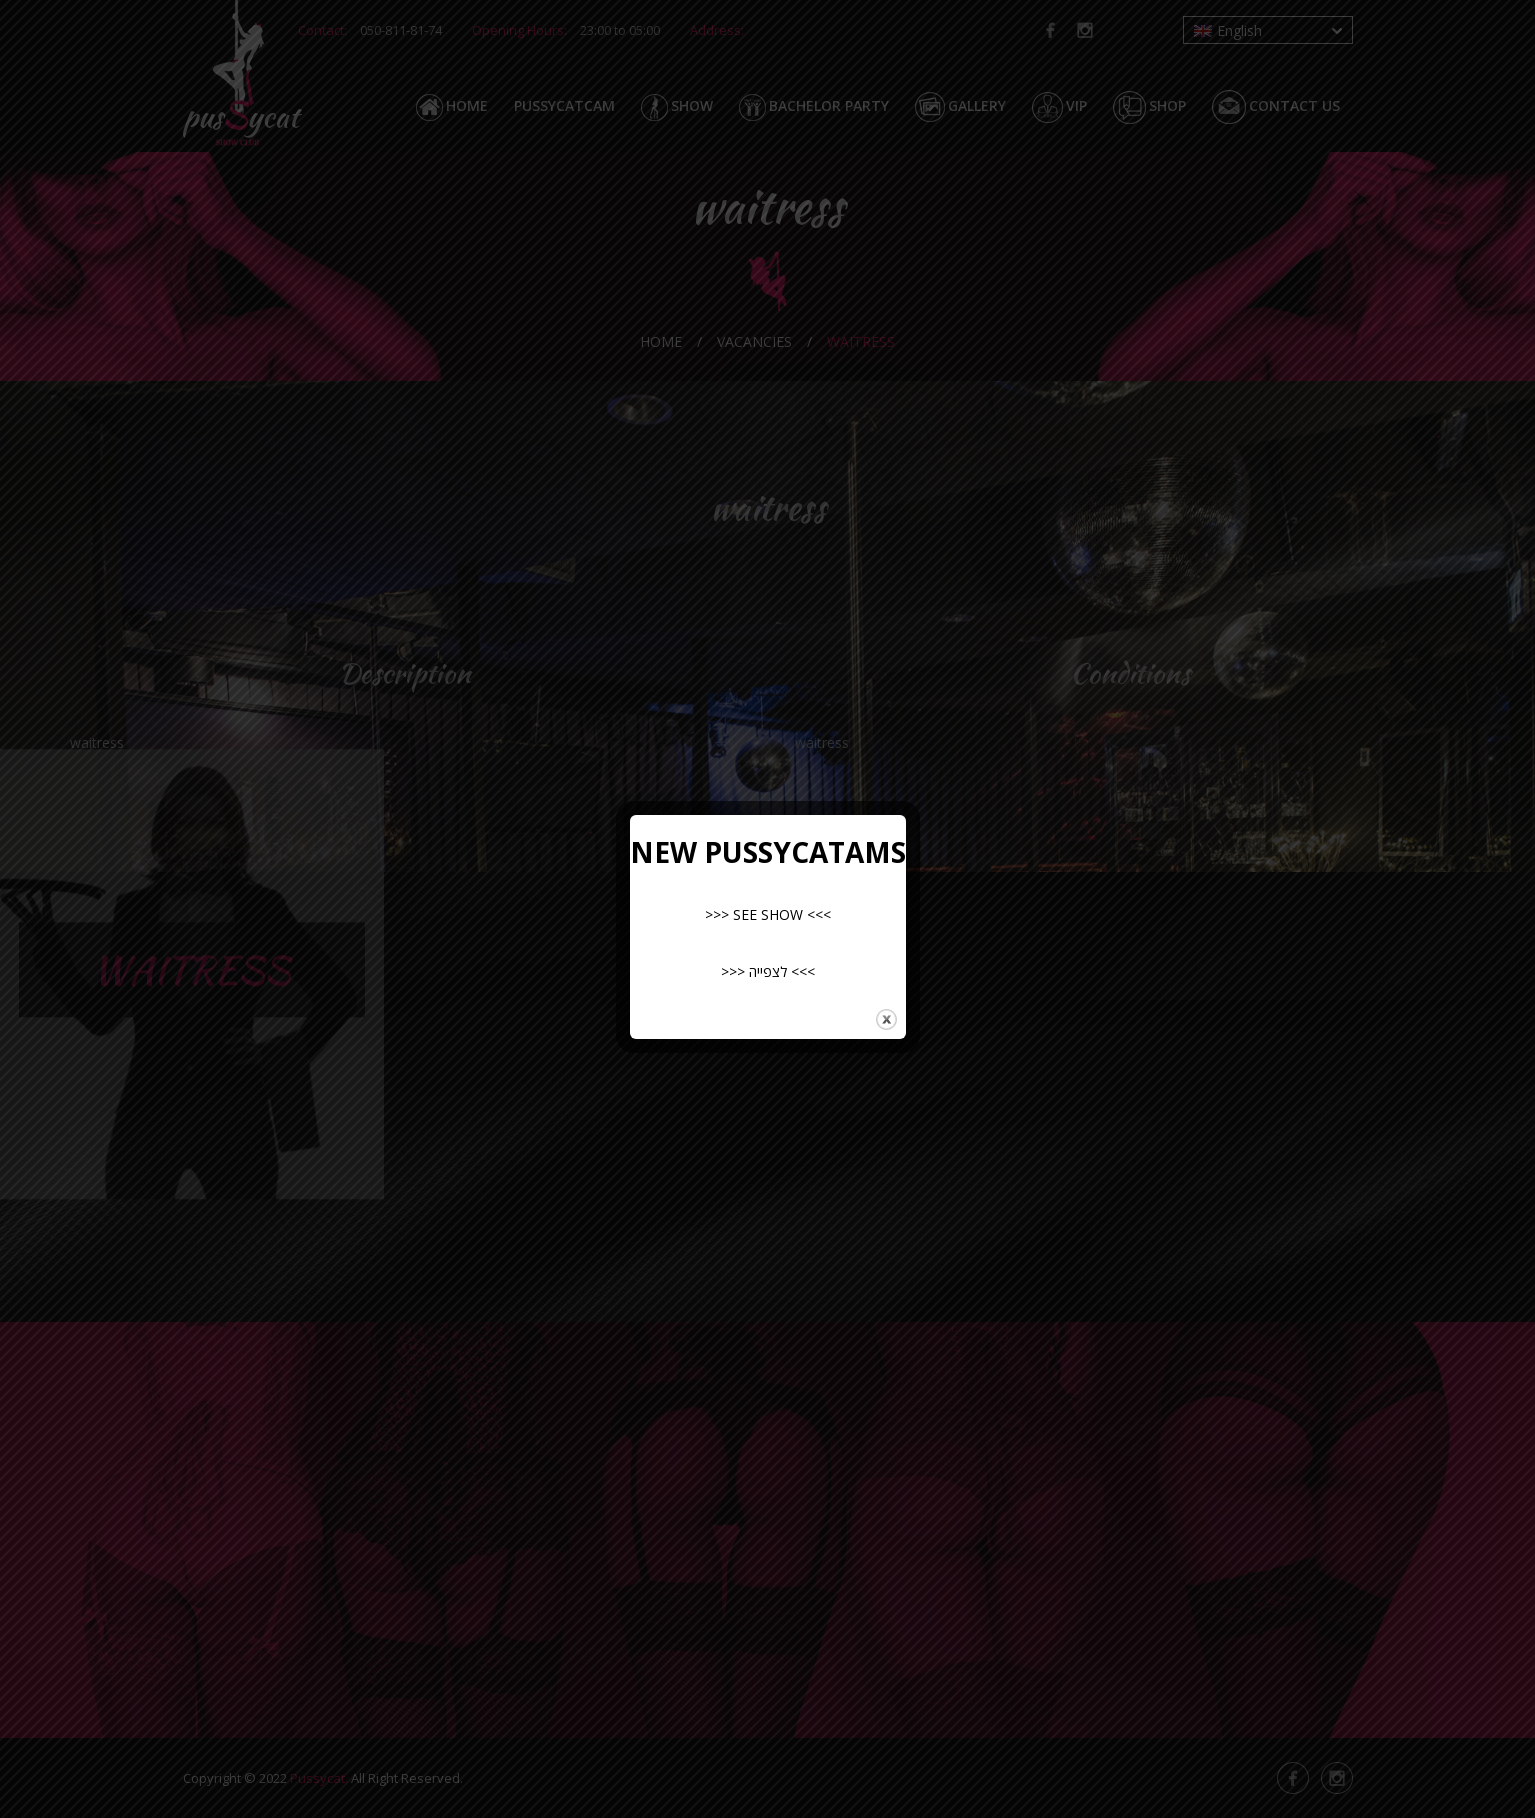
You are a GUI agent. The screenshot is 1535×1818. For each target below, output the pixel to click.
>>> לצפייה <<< (768, 971)
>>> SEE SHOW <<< (768, 914)
